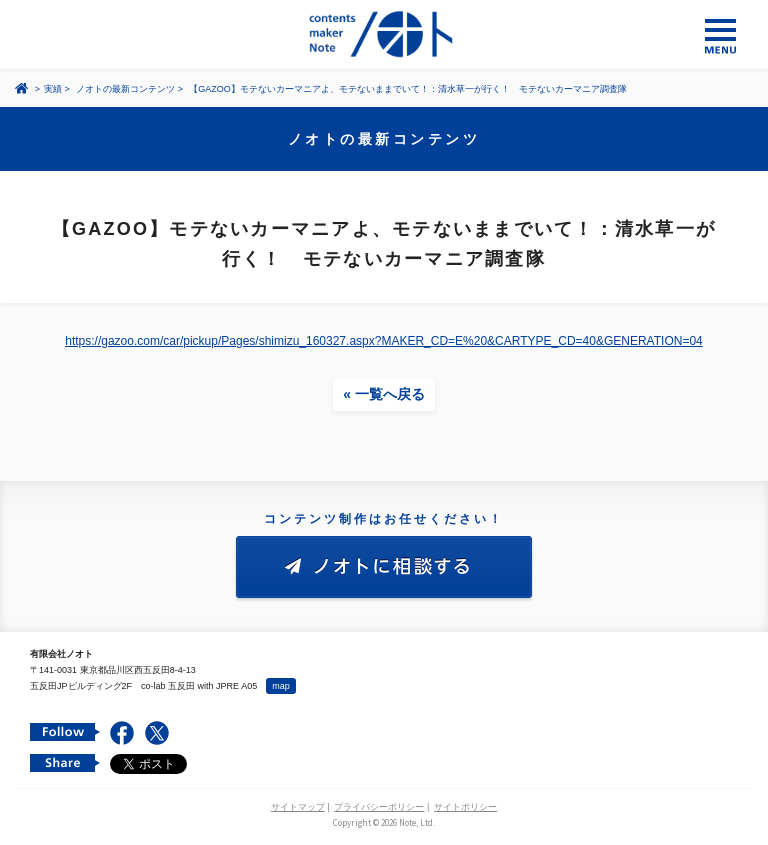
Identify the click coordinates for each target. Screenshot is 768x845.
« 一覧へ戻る (384, 394)
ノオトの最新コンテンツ (125, 89)
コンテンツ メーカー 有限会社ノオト (384, 34)
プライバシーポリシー (379, 807)
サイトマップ (298, 807)
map (281, 686)
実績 (53, 89)
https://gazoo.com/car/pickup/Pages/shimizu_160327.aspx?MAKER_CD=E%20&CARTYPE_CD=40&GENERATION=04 (384, 341)
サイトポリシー (465, 807)
